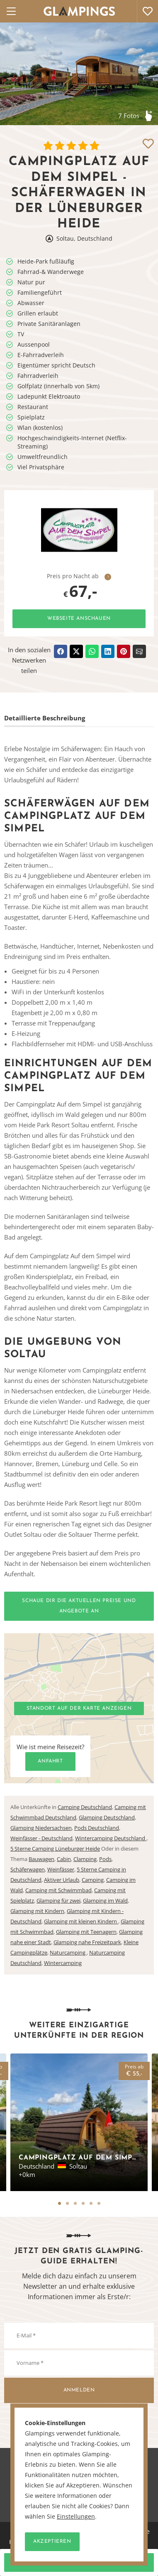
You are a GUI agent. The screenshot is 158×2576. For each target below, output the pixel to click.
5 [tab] (91, 2203)
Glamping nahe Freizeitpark (87, 1942)
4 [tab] (83, 2203)
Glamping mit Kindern (37, 1911)
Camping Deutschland (85, 1807)
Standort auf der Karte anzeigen (79, 1708)
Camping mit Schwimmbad (58, 1890)
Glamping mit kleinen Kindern (81, 1921)
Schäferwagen (27, 1869)
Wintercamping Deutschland (110, 1838)
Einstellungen (76, 2516)
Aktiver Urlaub (61, 1879)
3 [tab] (75, 2203)
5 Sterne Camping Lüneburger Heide (55, 1848)
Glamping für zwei (58, 1900)
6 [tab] (98, 2203)
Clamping (85, 1859)
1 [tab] (59, 2203)
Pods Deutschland (96, 1828)
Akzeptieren (52, 2541)
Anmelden (79, 2390)
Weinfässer (60, 1869)
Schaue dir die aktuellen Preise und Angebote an (79, 1606)
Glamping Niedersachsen (41, 1828)
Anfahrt (50, 1761)
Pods (105, 1859)
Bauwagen (41, 1859)
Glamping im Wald (105, 1900)
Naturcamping (68, 1952)
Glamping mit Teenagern (86, 1931)
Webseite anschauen (79, 618)
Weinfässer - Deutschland (41, 1838)
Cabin (64, 1859)
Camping (93, 1879)
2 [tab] (67, 2203)
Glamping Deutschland (107, 1817)
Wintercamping (63, 1963)
